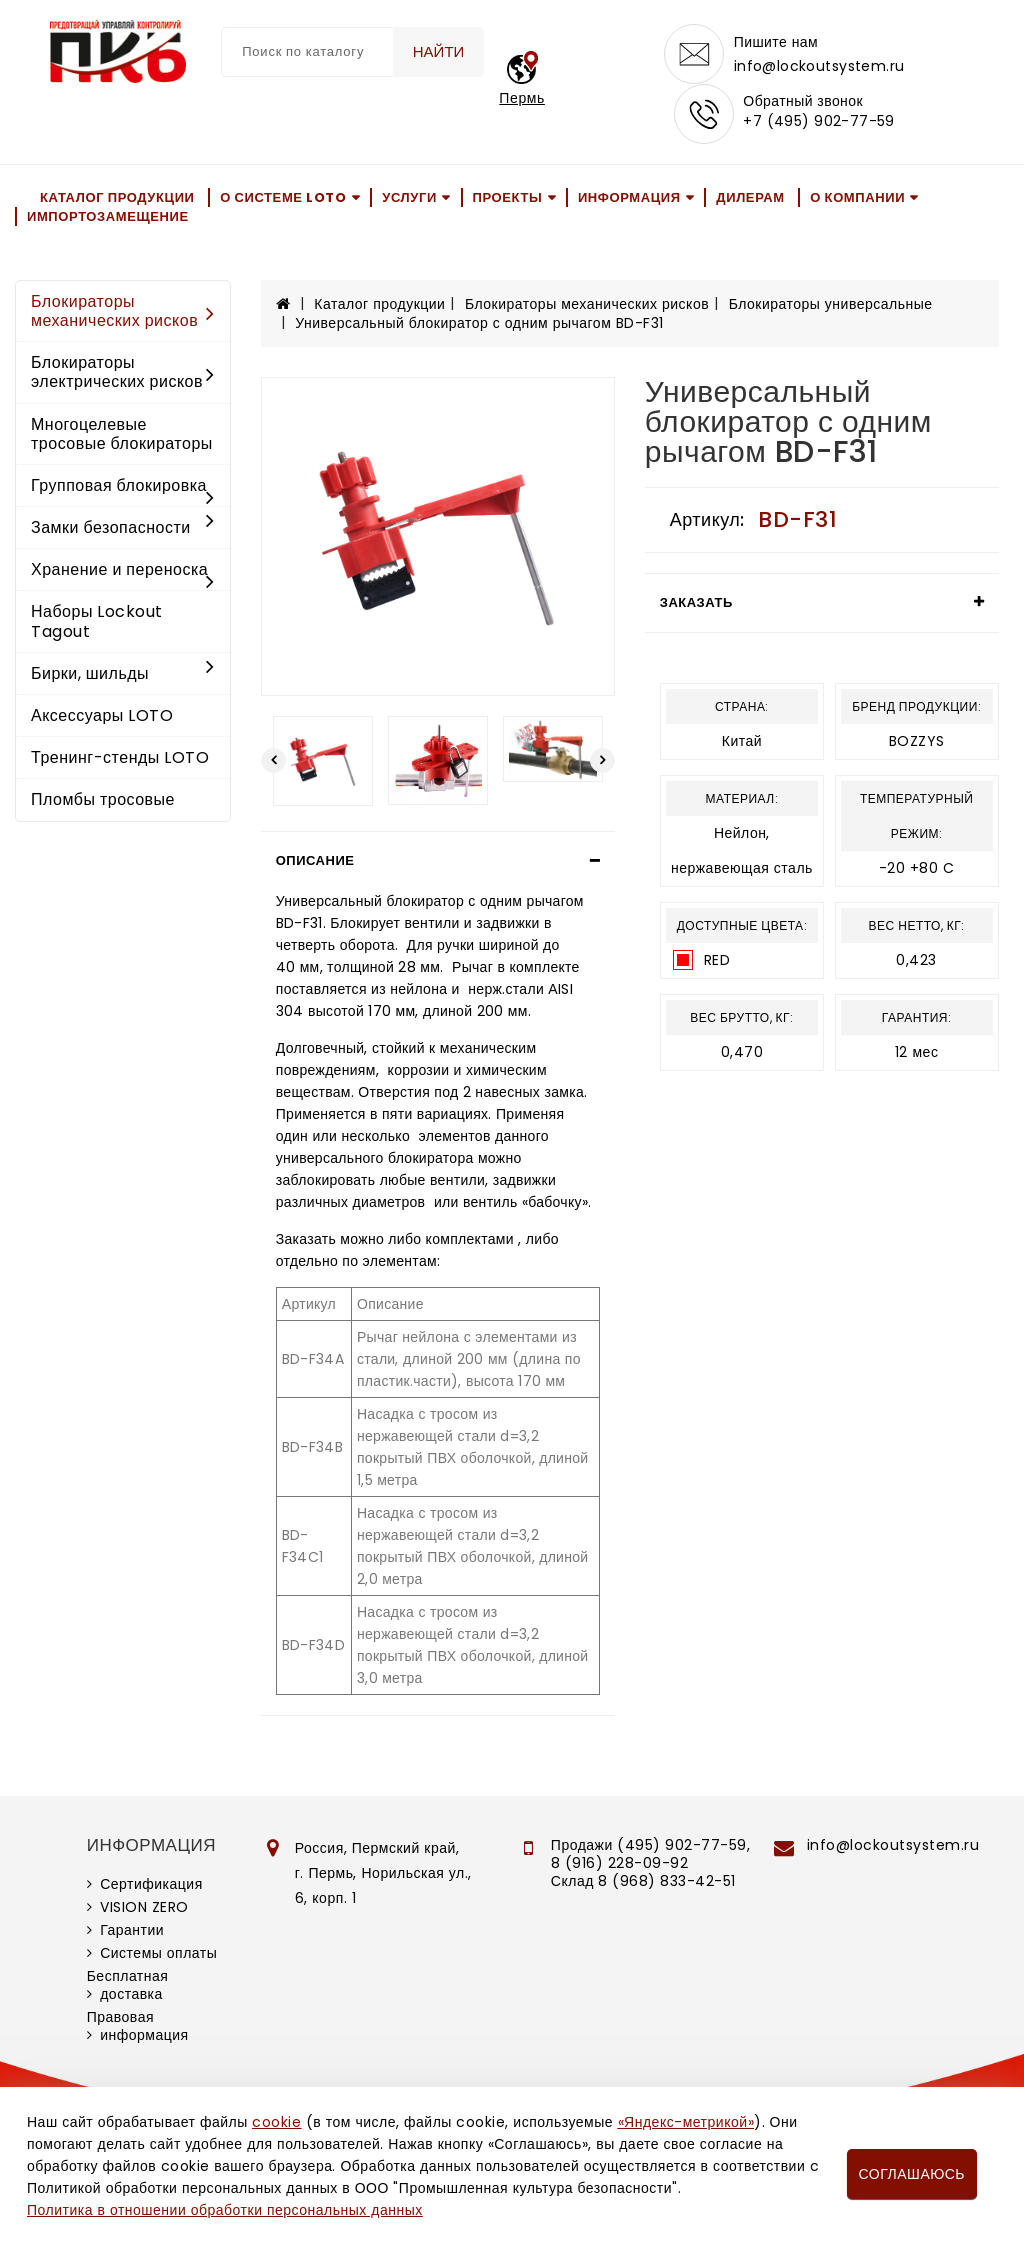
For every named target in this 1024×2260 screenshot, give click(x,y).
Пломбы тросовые (103, 800)
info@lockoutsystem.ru (819, 66)
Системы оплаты (158, 1953)
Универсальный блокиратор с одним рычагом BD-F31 (479, 323)
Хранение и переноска (123, 571)
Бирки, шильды (123, 673)
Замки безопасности (123, 527)
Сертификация (151, 1884)
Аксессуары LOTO (102, 715)
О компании (857, 197)
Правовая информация (138, 2026)
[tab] (438, 861)
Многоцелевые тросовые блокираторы (122, 434)
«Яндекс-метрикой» (686, 2122)
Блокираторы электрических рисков (123, 372)
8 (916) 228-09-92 (620, 1863)
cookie (276, 2122)
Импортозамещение (108, 216)
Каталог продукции (117, 197)
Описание (315, 860)
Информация (629, 197)
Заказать (696, 602)
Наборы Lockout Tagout (97, 622)
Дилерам (750, 197)
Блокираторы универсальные (831, 305)
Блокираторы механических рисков (123, 311)
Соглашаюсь (912, 2174)
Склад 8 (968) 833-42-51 (643, 1881)
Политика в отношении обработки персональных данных (225, 2210)
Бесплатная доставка (128, 1985)
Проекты (508, 197)
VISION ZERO (144, 1907)
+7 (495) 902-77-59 (819, 122)
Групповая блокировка (123, 487)
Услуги (409, 197)
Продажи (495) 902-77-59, (650, 1845)
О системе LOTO (283, 197)
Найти (439, 51)
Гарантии (132, 1930)
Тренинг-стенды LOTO (120, 757)
